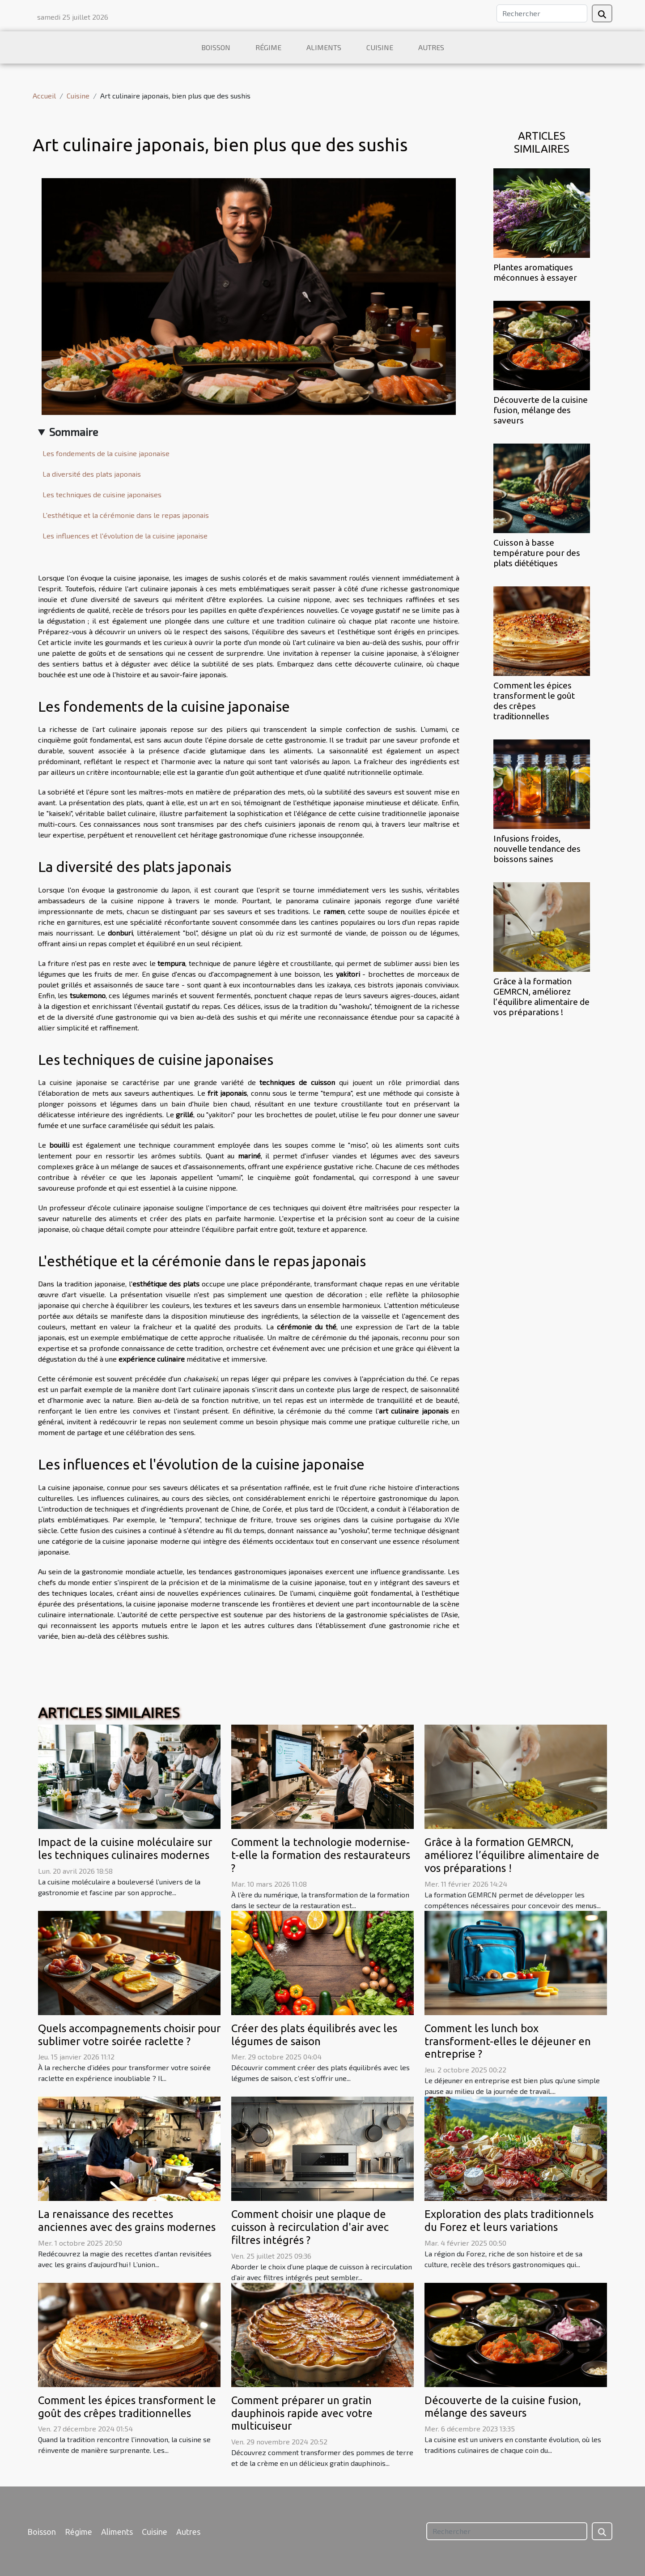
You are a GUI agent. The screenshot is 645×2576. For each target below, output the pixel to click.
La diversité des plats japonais (91, 474)
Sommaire (73, 431)
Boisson (215, 47)
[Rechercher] (541, 13)
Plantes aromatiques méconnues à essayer (535, 272)
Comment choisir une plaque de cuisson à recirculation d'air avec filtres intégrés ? (310, 2227)
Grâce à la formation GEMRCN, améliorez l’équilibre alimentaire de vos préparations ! (541, 996)
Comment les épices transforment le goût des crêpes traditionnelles (534, 700)
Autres (431, 47)
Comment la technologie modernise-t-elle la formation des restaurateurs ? (320, 1855)
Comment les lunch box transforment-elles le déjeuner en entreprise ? (507, 2041)
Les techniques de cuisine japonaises (101, 494)
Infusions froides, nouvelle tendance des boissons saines (537, 848)
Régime (268, 47)
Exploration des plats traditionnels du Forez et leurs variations (509, 2220)
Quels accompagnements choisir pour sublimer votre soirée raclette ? (129, 2034)
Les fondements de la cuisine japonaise (106, 453)
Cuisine (379, 47)
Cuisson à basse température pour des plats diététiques (536, 553)
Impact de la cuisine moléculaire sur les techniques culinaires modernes (125, 1848)
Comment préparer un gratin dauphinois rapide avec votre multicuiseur (302, 2413)
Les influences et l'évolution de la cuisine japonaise (125, 535)
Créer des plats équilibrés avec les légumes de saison (314, 2034)
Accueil (44, 95)
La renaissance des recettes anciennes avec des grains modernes (127, 2220)
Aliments (323, 47)
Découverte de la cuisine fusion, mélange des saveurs (540, 410)
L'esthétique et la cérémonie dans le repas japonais (125, 515)
